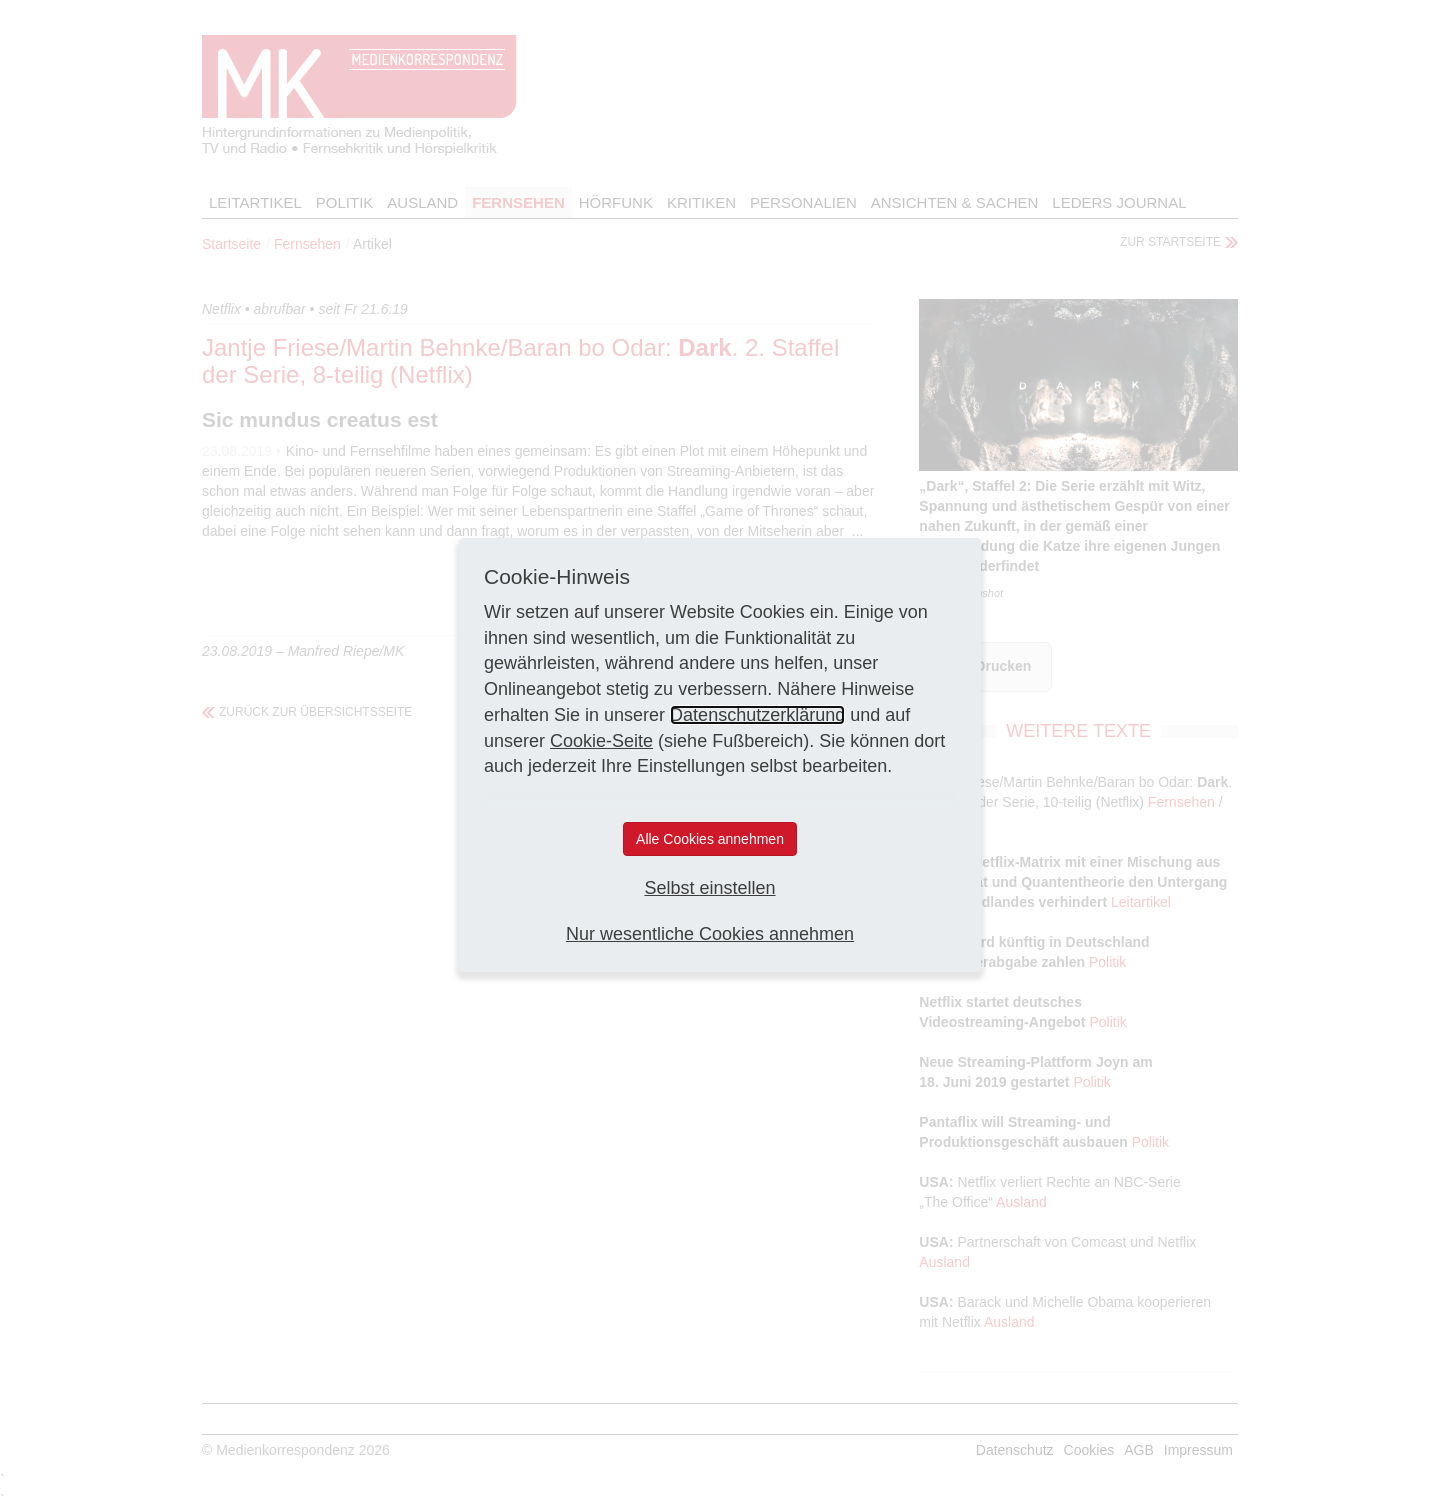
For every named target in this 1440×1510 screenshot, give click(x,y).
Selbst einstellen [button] (709, 888)
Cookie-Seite (601, 741)
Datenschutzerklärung (757, 715)
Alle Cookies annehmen (710, 839)
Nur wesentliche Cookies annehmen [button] (710, 934)
